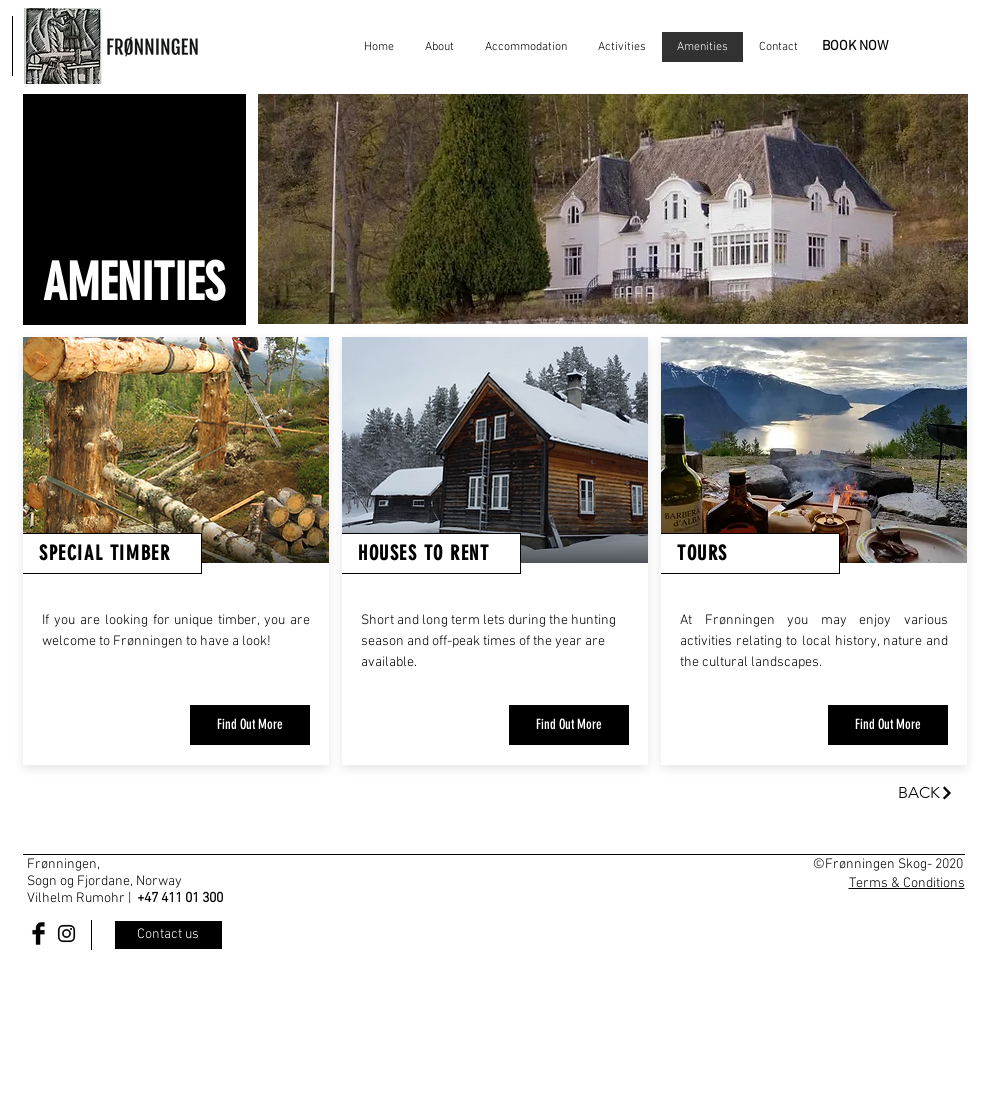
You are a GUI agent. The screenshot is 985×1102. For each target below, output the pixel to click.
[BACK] (926, 793)
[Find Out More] (250, 725)
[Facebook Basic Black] (38, 933)
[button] (613, 209)
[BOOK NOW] (855, 47)
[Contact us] (168, 935)
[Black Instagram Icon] (66, 933)
